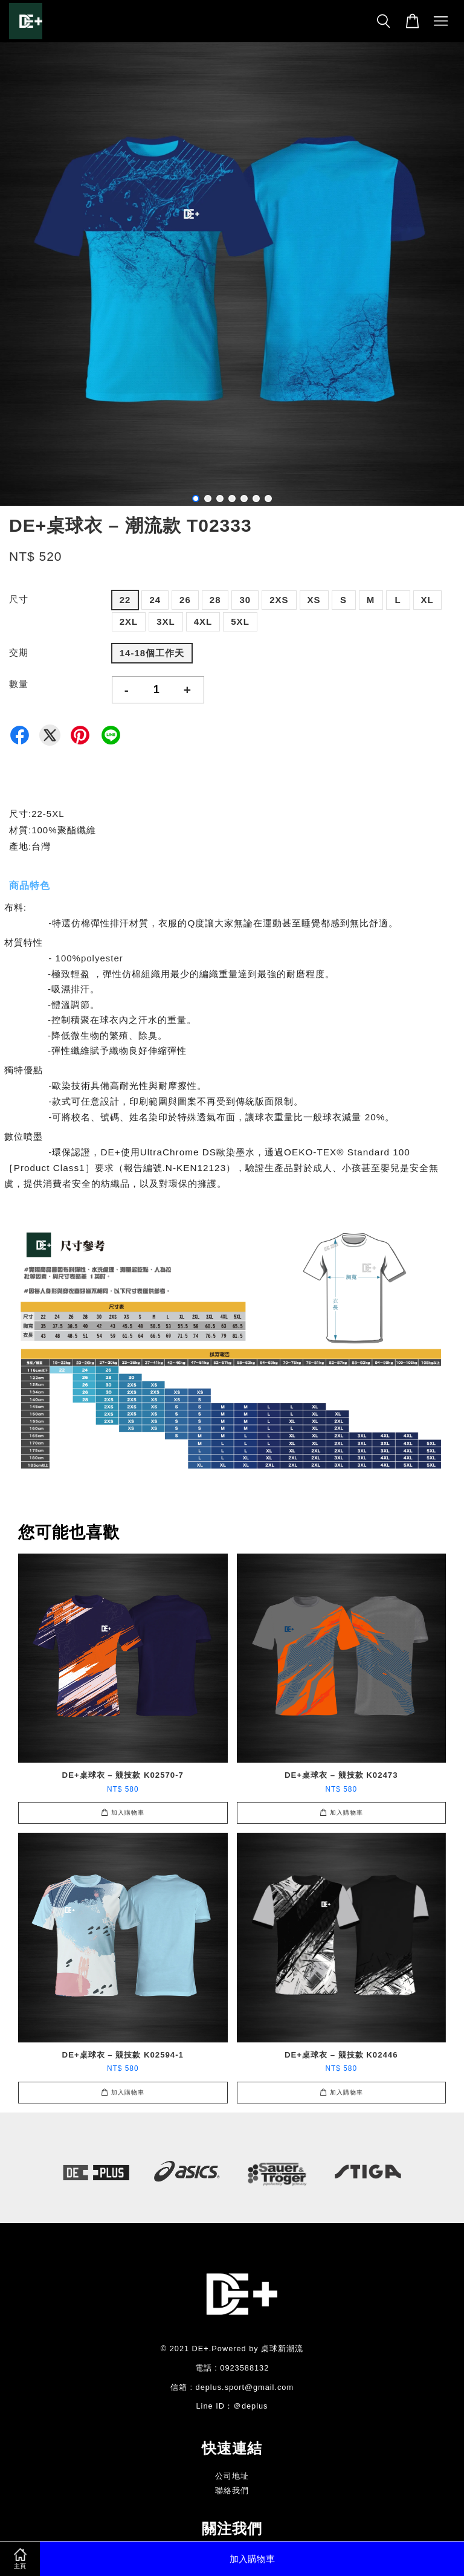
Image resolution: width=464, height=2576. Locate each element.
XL (427, 600)
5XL (240, 621)
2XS (278, 600)
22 (125, 600)
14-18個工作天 (152, 653)
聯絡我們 (232, 2490)
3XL (165, 621)
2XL (129, 621)
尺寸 (18, 599)
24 (155, 600)
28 (215, 600)
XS (314, 600)
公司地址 (232, 2476)
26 (185, 600)
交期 (18, 652)
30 (245, 600)
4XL (203, 621)
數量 (18, 684)
